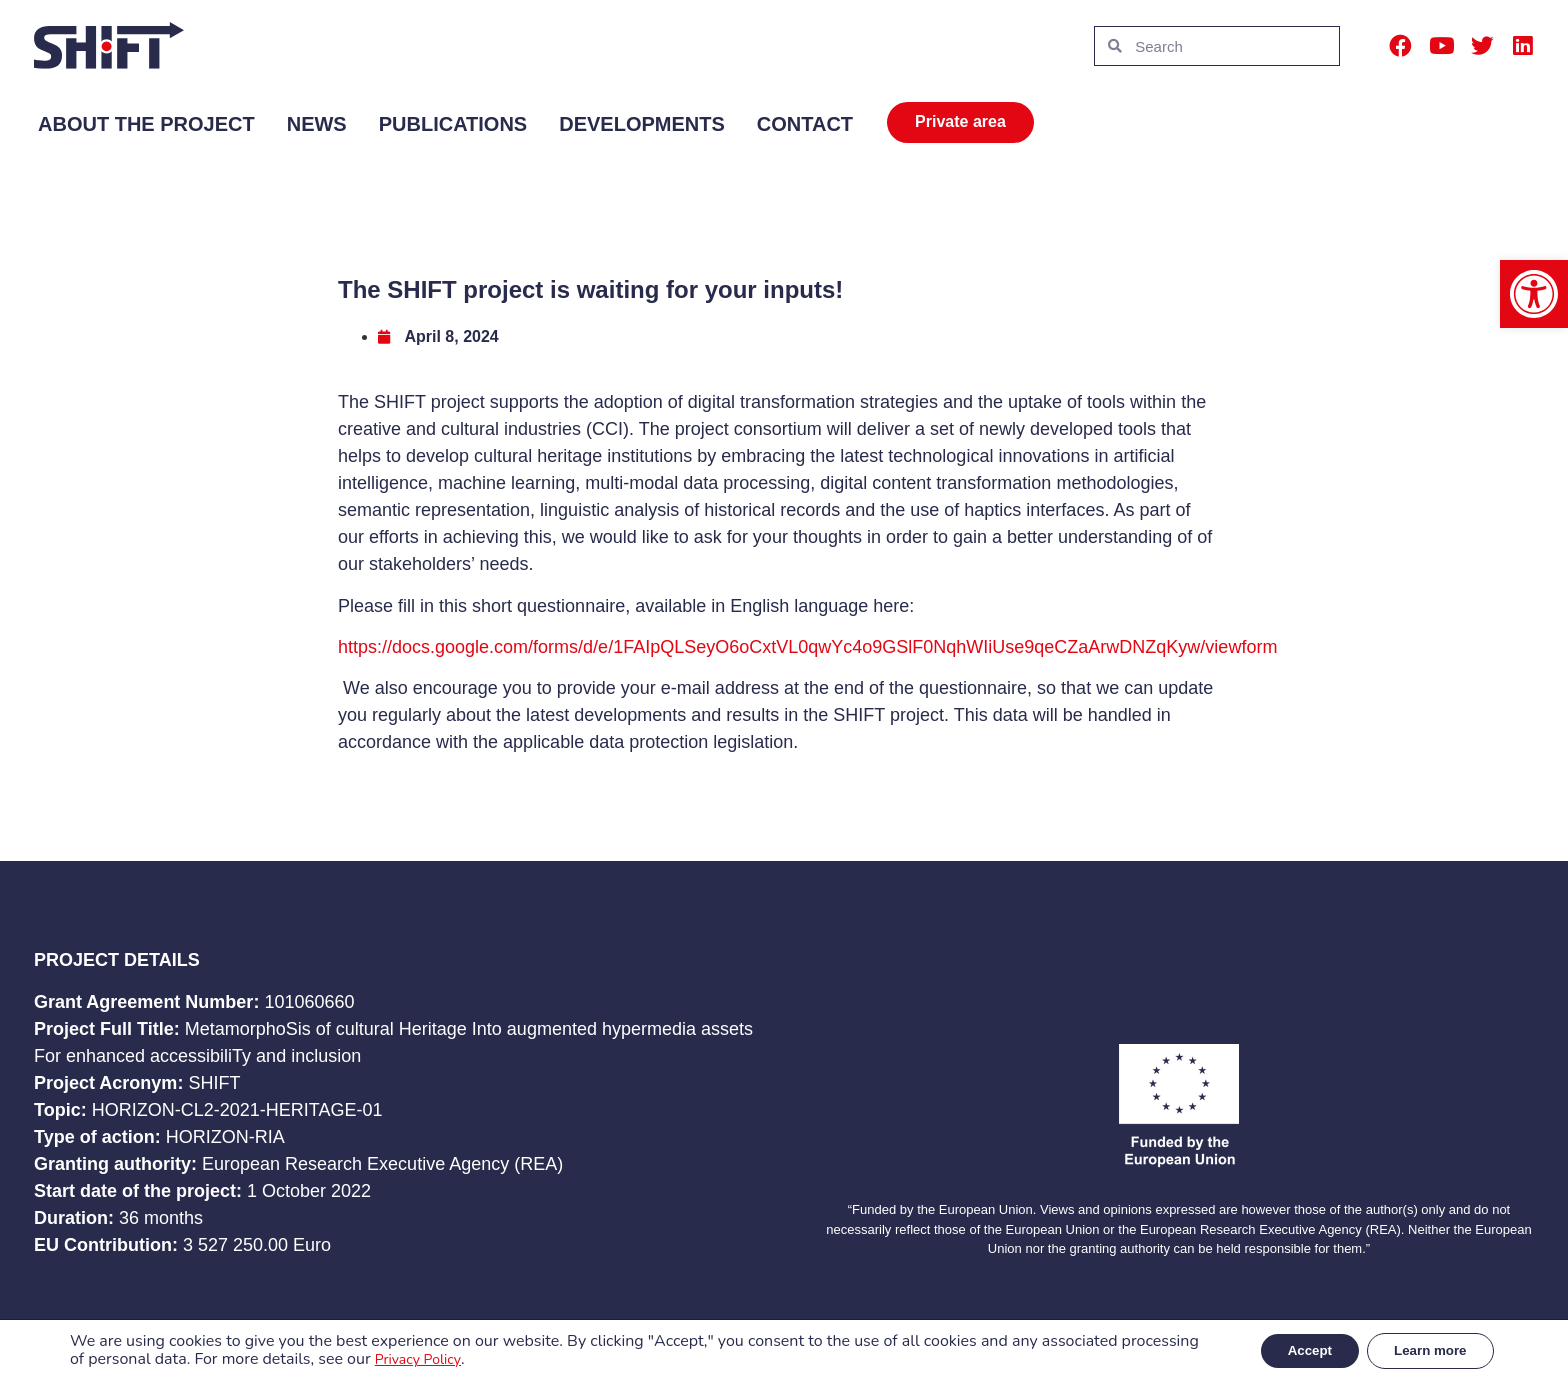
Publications (453, 124)
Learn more (1425, 1350)
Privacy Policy (499, 1359)
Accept (1294, 1350)
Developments (642, 124)
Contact (805, 124)
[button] (1534, 294)
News (317, 124)
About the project (146, 124)
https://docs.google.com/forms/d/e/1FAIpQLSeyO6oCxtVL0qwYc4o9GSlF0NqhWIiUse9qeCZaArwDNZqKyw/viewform (807, 647)
